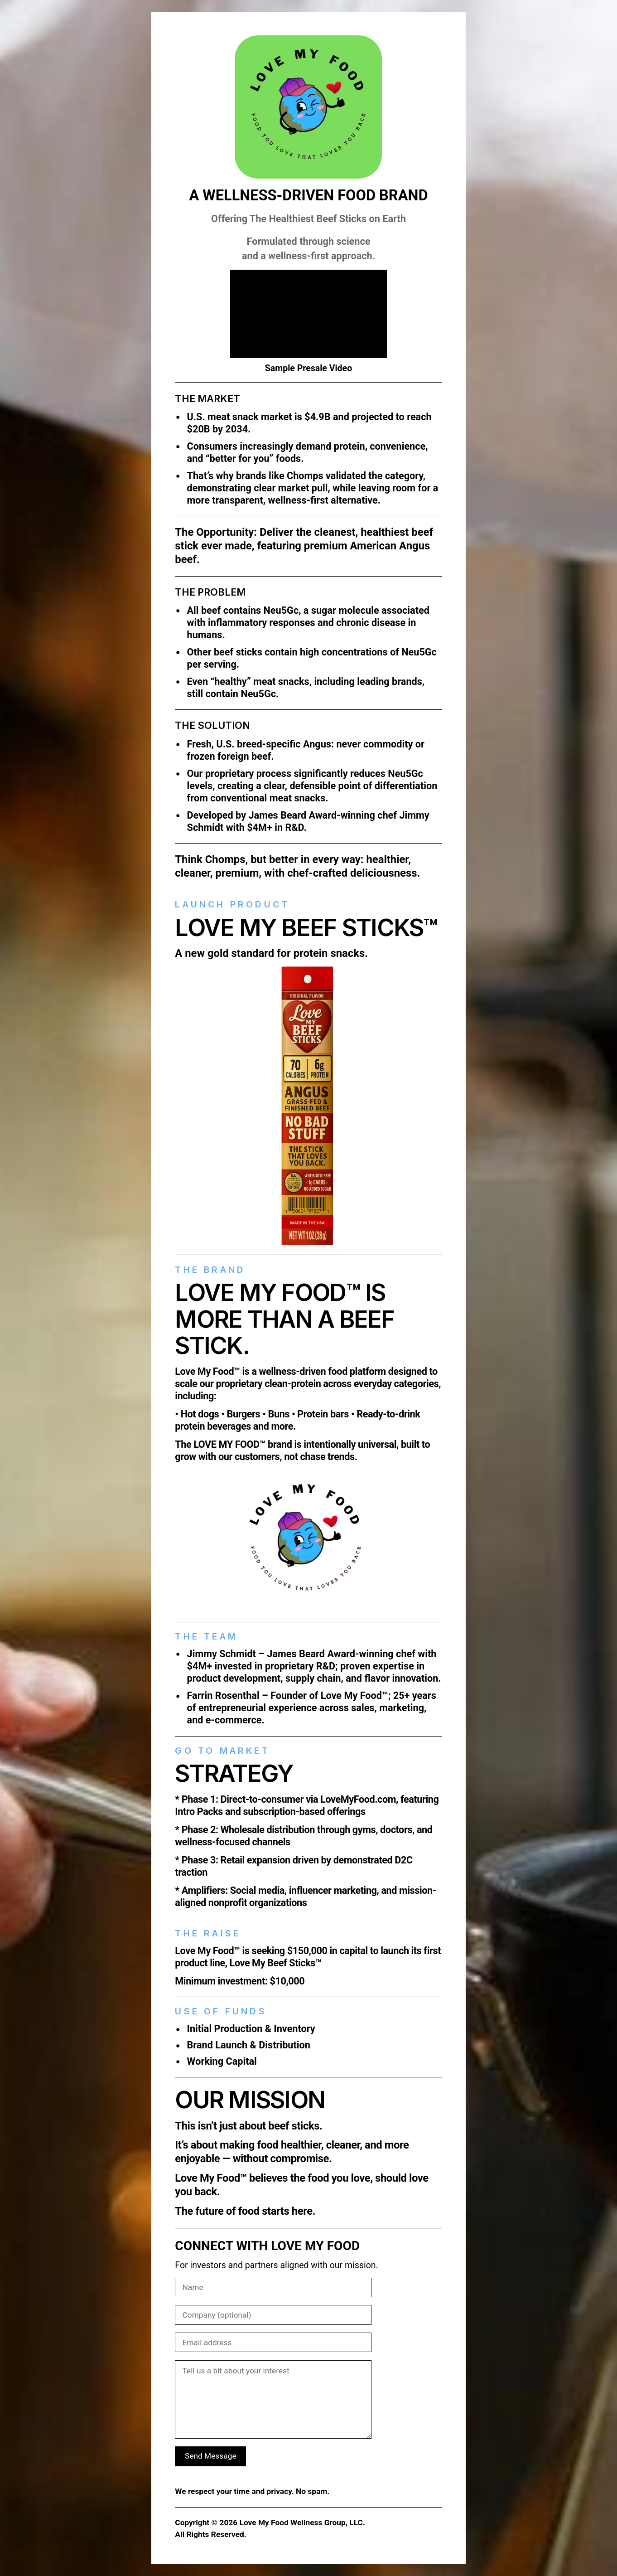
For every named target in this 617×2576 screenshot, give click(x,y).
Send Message (210, 2455)
